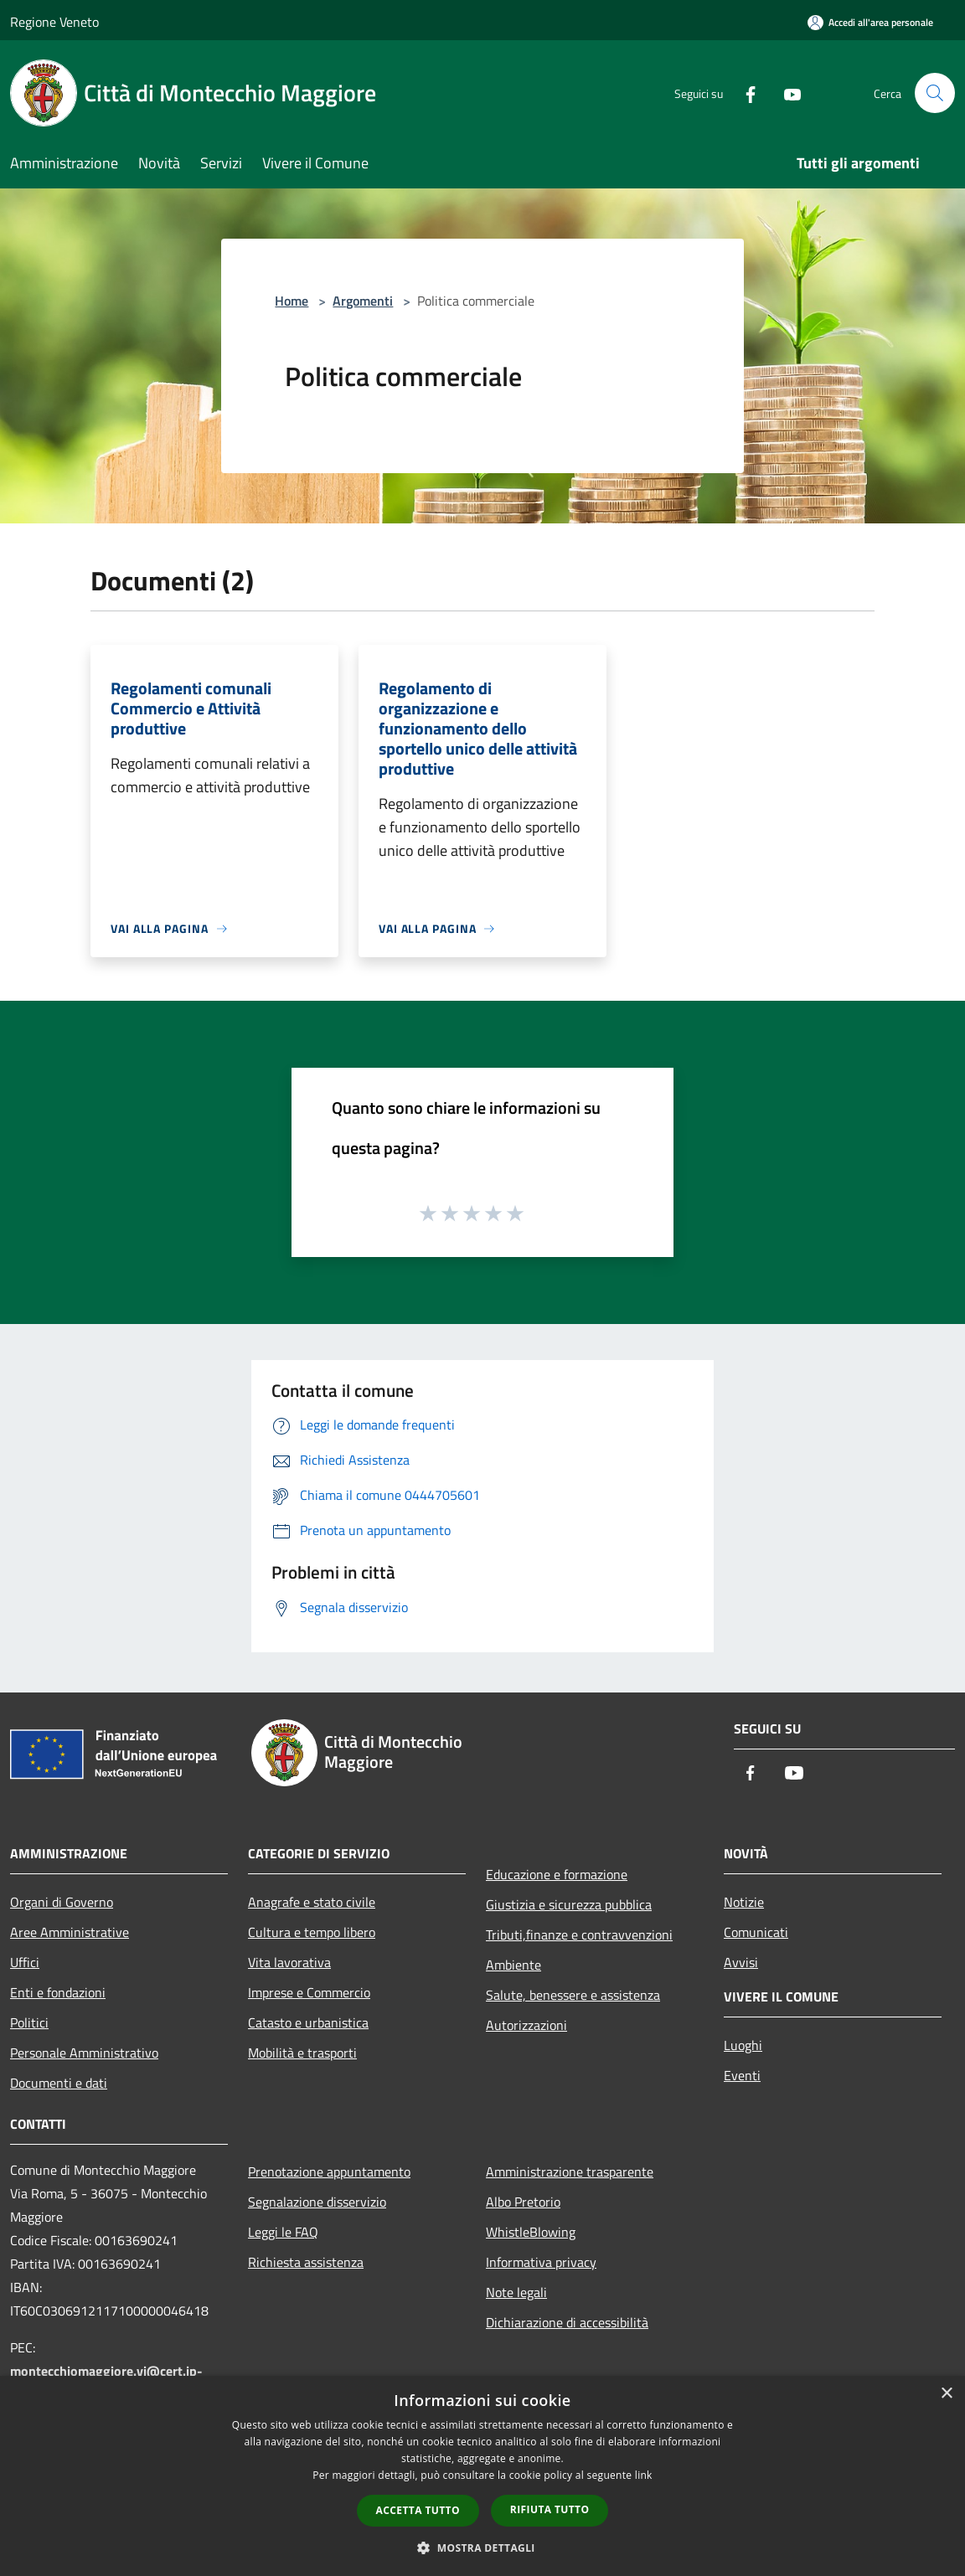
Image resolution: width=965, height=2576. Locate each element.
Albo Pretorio (523, 2202)
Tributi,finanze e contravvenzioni (579, 1934)
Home (291, 301)
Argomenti (363, 301)
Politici (29, 2022)
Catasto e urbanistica (308, 2022)
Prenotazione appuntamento (329, 2171)
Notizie (744, 1902)
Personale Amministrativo (84, 2053)
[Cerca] (935, 93)
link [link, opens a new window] (644, 2475)
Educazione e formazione (556, 1874)
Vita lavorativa (289, 1962)
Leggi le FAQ (283, 2232)
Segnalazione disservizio (317, 2202)
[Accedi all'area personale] (870, 22)
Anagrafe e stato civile (311, 1902)
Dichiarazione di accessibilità (567, 2322)
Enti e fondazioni (58, 1992)
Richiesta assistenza (306, 2262)
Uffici (24, 1962)
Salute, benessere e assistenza (573, 1995)
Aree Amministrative (69, 1932)
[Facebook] (744, 92)
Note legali (516, 2292)
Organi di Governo (61, 1902)
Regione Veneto (54, 22)
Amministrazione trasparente (569, 2171)
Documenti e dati (58, 2083)
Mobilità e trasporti (302, 2053)
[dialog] (482, 2476)
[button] (482, 2547)
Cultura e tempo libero (311, 1932)
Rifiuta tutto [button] (550, 2509)
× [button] (946, 2394)
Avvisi (741, 1962)
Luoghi (743, 2045)
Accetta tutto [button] (418, 2510)
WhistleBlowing (530, 2232)
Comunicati (756, 1932)
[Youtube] (785, 92)
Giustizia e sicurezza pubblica (569, 1904)
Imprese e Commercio (309, 1992)
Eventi (742, 2075)
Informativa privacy (541, 2262)
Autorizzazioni (526, 2025)
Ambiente (513, 1965)
